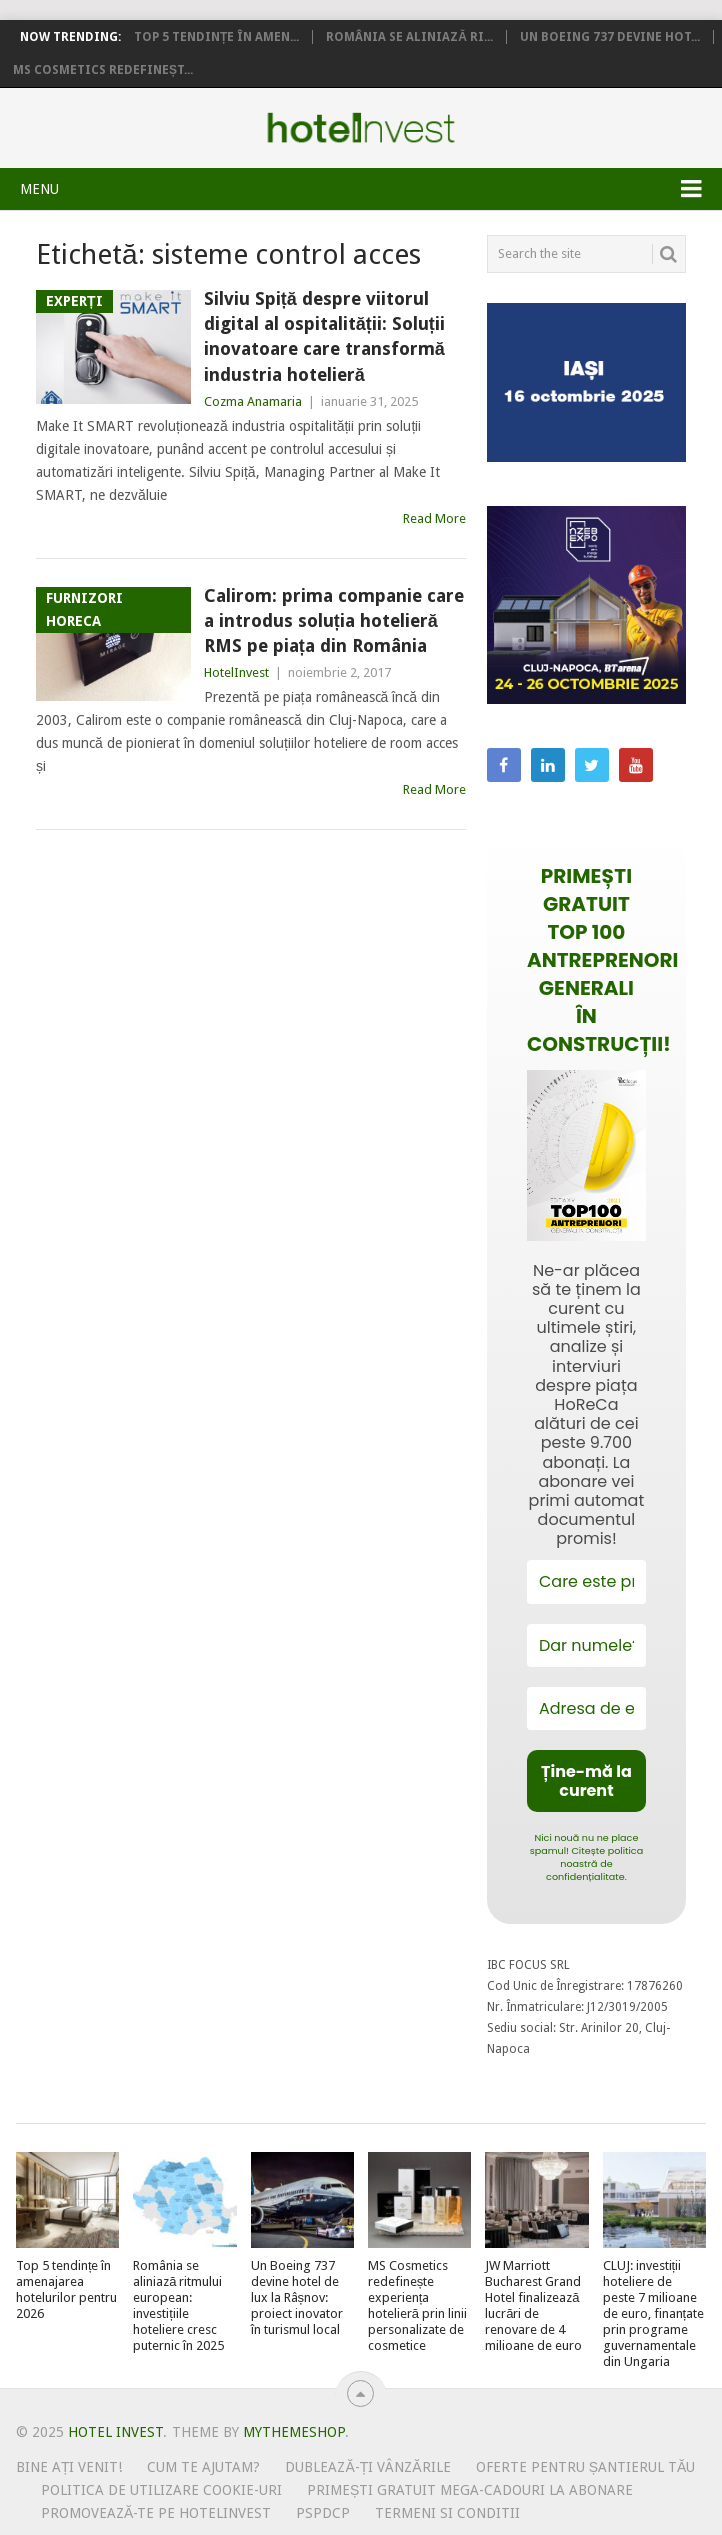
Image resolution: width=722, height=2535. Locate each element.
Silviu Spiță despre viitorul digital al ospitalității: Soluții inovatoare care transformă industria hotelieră (324, 336)
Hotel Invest (361, 128)
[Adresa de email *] (586, 1708)
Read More (434, 518)
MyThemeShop (294, 2432)
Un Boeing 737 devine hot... (610, 37)
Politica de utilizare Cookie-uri (161, 2490)
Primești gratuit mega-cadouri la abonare (470, 2490)
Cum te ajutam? (203, 2467)
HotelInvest (236, 672)
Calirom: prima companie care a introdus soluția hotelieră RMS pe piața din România (334, 620)
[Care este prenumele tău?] (586, 1581)
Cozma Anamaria (253, 401)
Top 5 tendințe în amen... (216, 37)
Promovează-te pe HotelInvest (156, 2513)
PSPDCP (323, 2513)
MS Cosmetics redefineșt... (103, 70)
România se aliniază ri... (409, 37)
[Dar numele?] (586, 1645)
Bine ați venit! (69, 2467)
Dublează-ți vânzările (367, 2467)
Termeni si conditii (447, 2513)
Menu (39, 189)
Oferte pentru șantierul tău (586, 2467)
